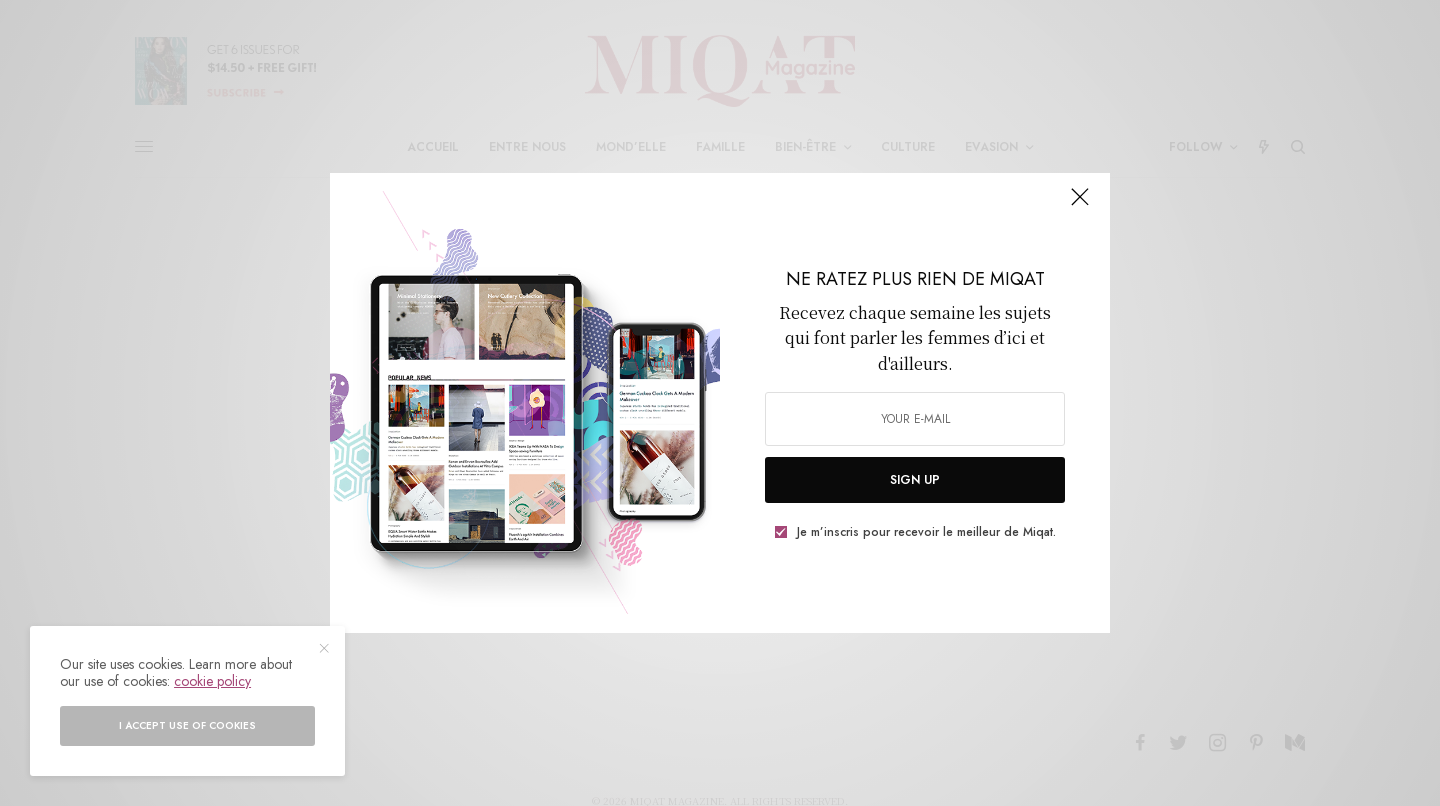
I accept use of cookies (187, 725)
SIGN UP (915, 480)
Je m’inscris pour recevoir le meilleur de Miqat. (926, 532)
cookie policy (212, 681)
